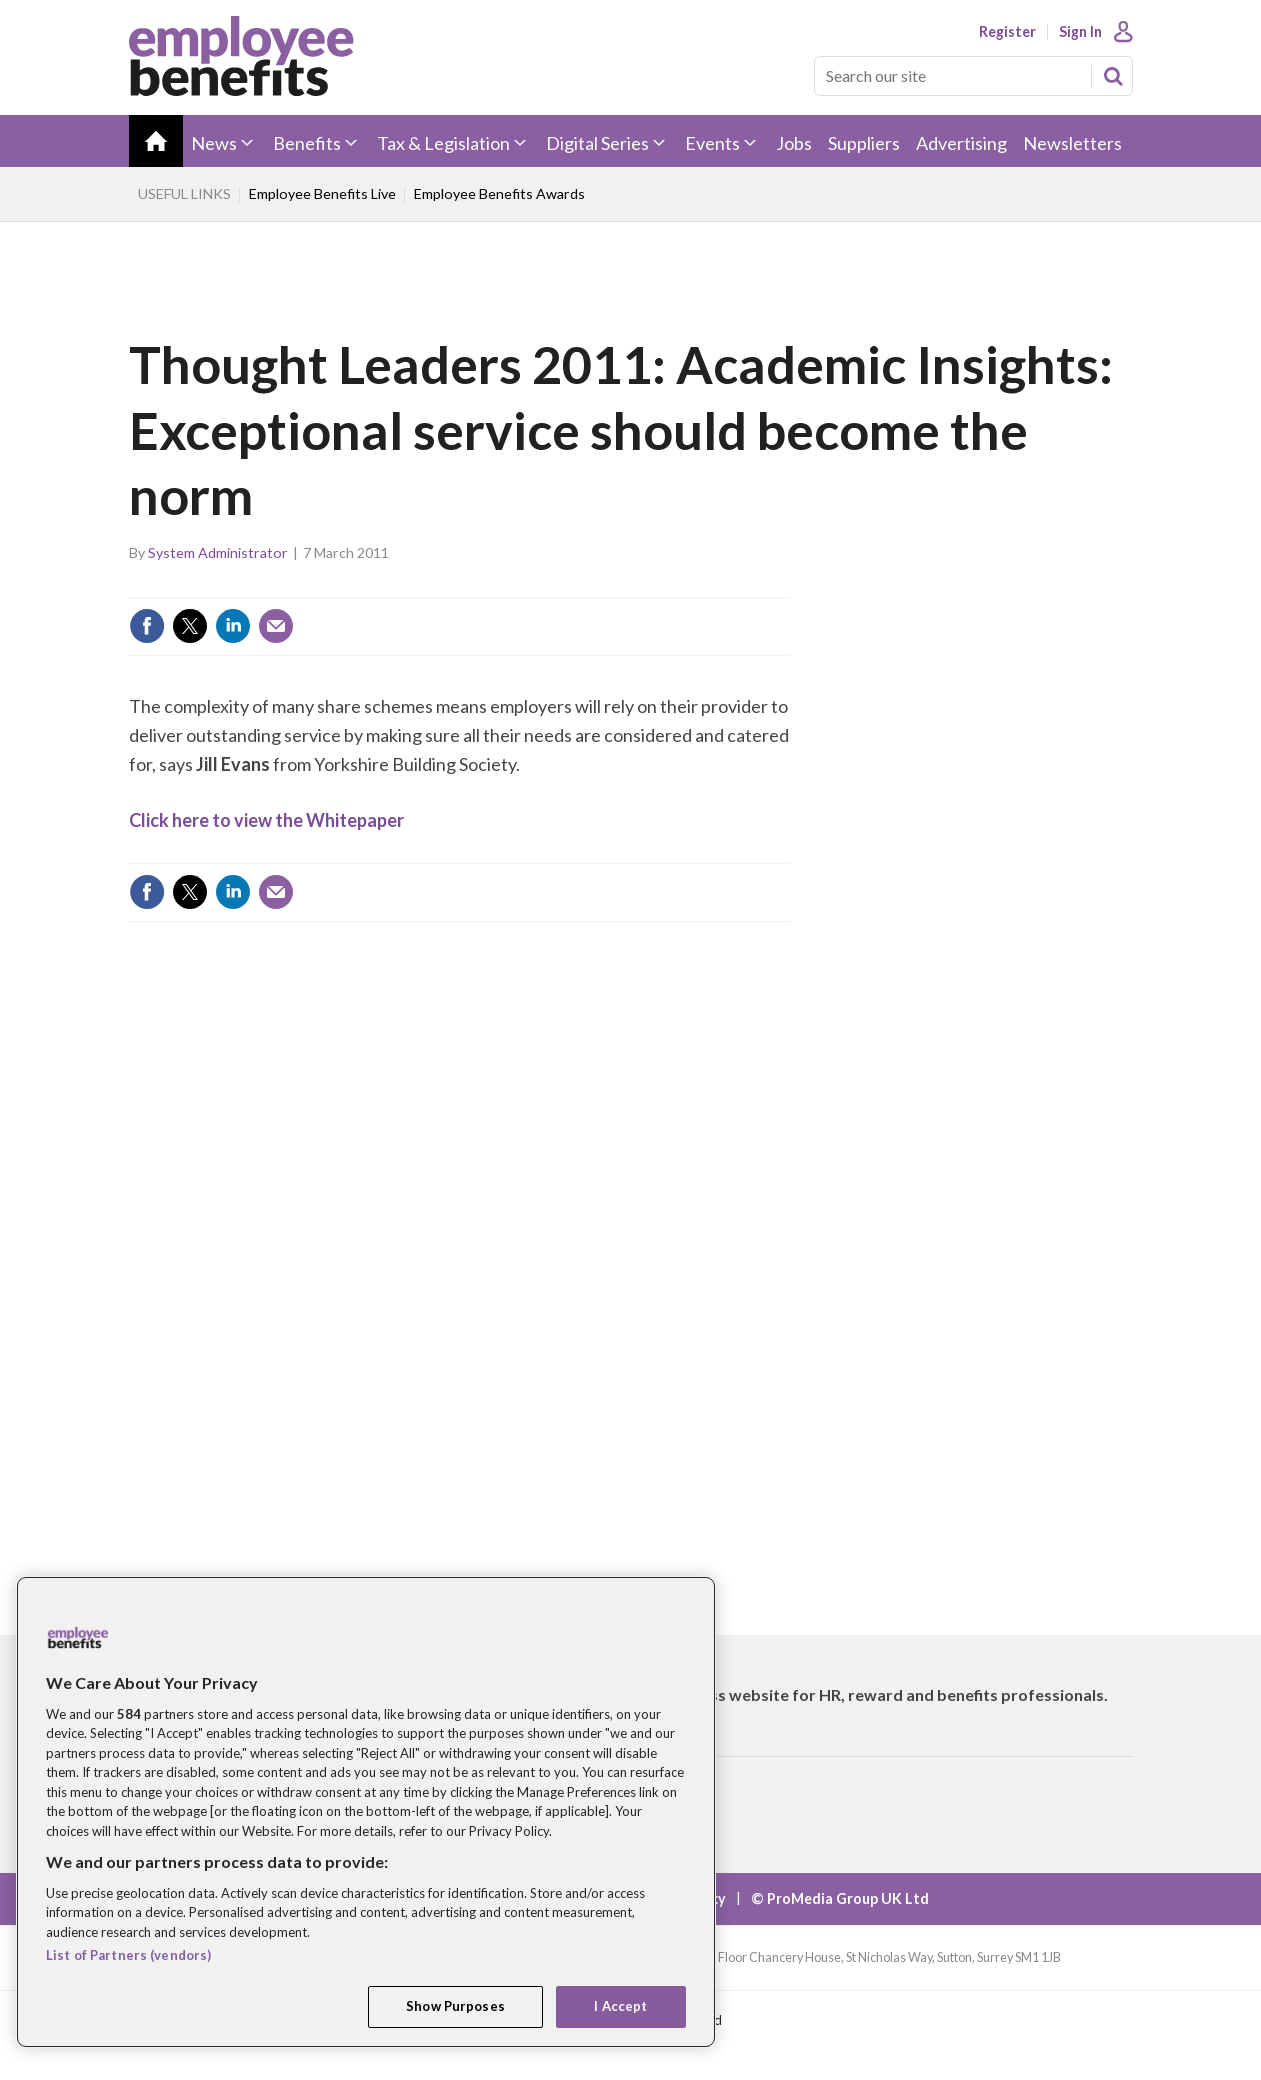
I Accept (620, 2006)
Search (1113, 76)
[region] (366, 1812)
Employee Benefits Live (322, 193)
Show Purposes (455, 2006)
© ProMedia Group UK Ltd (840, 1898)
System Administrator (218, 552)
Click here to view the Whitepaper (266, 820)
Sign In (1080, 32)
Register (1007, 32)
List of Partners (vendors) (128, 1955)
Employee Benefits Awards (499, 193)
